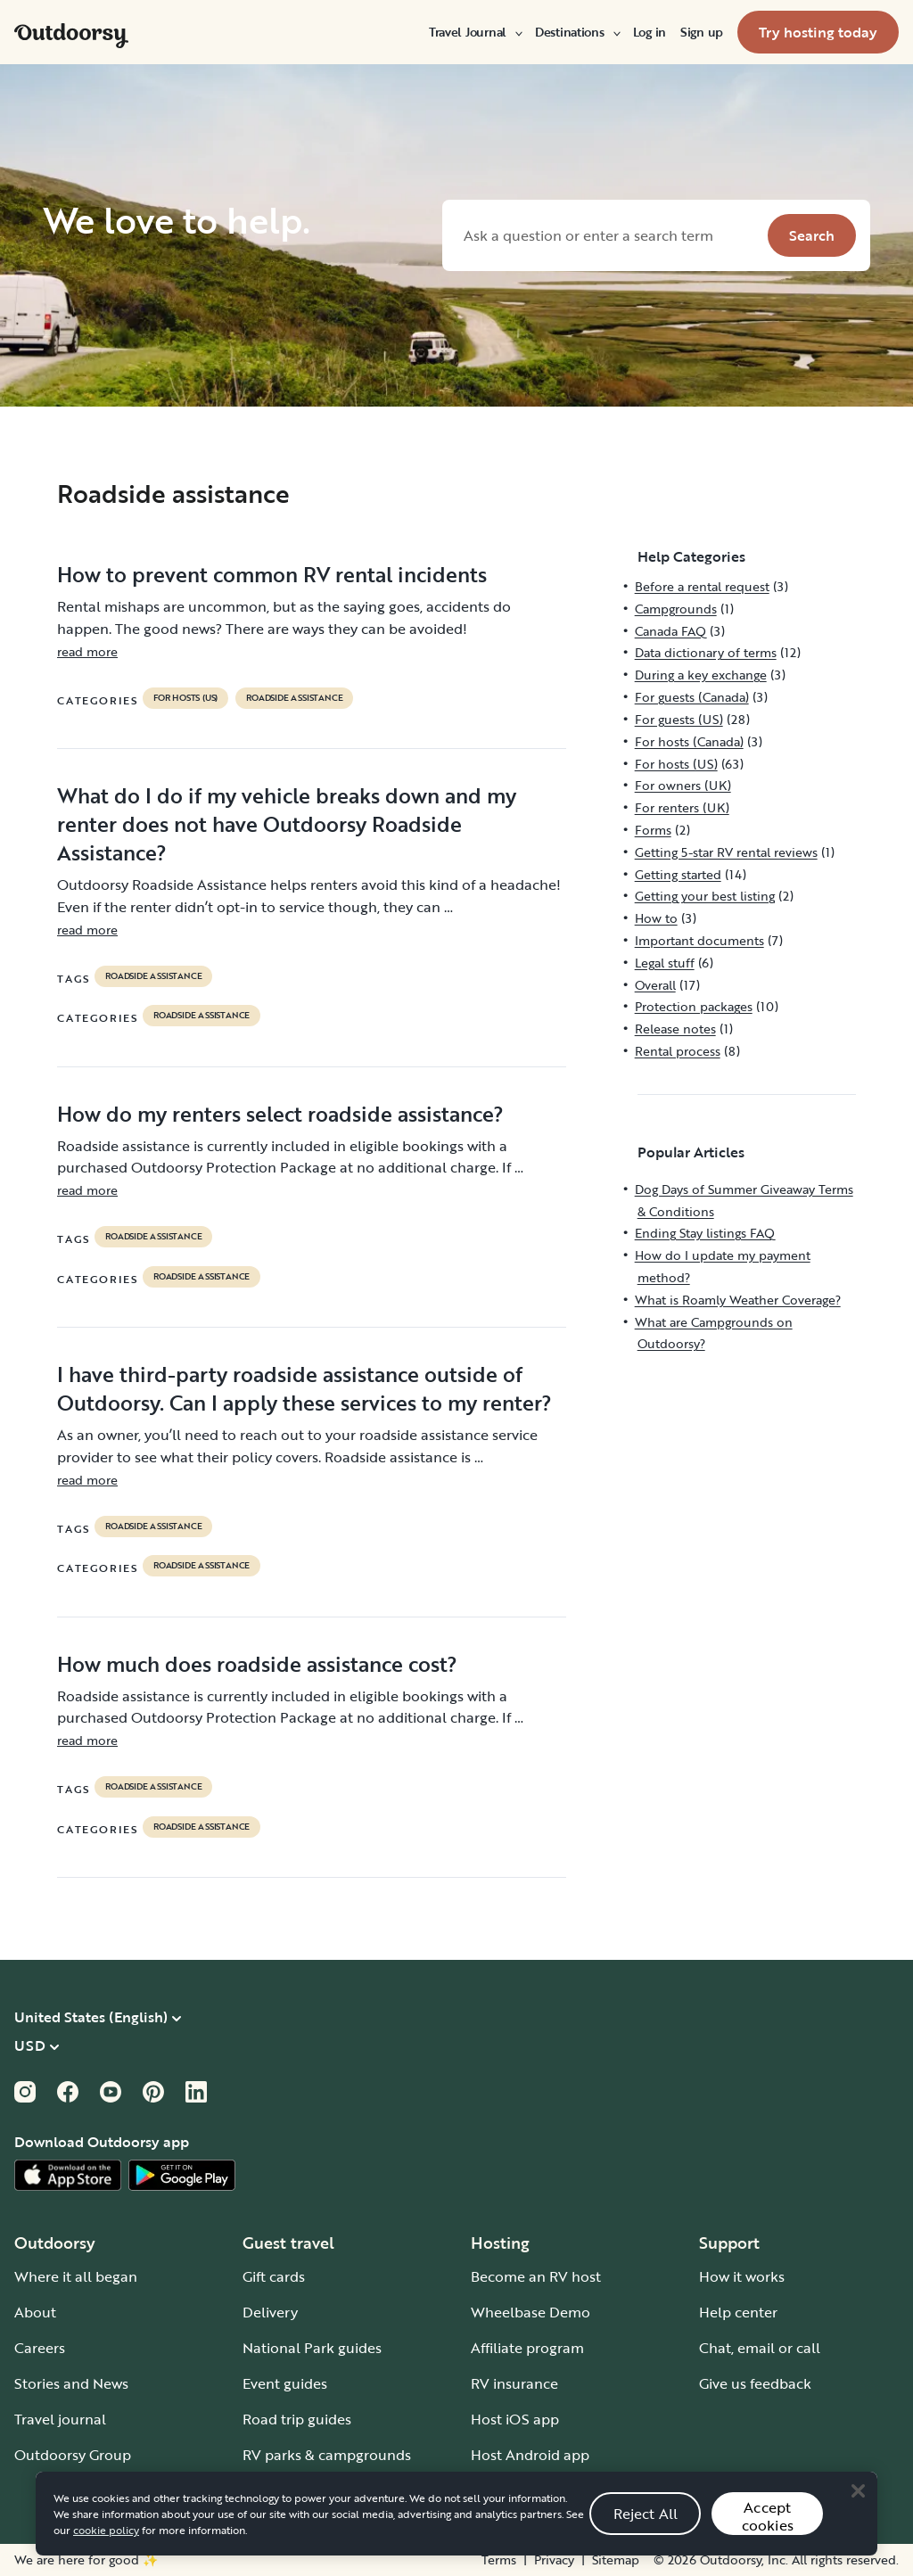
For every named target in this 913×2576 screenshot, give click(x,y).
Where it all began (75, 2276)
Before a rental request (702, 586)
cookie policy (106, 2551)
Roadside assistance (294, 698)
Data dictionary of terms (706, 652)
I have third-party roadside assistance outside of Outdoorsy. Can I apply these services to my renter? (304, 1388)
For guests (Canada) (692, 696)
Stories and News (71, 2383)
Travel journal (60, 2419)
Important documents (699, 940)
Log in (649, 32)
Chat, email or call (759, 2347)
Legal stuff (665, 962)
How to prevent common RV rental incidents (272, 574)
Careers (39, 2347)
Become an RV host (536, 2276)
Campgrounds (676, 608)
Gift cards (274, 2276)
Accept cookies (768, 2537)
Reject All (646, 2535)
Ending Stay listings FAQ (705, 1232)
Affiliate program (527, 2347)
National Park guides (312, 2347)
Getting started (678, 874)
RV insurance (514, 2383)
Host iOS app (515, 2419)
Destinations (577, 32)
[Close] (857, 2511)
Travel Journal (475, 32)
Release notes (675, 1028)
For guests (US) (679, 719)
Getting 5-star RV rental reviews (726, 852)
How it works (742, 2276)
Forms (653, 829)
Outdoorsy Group (72, 2454)
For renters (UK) (682, 807)
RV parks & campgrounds (327, 2454)
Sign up (701, 32)
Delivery (270, 2312)
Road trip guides (297, 2419)
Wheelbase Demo (530, 2312)
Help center (738, 2312)
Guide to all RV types (312, 2490)
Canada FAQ (670, 630)
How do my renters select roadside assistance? (280, 1114)
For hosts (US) (185, 698)
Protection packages (694, 1006)
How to (656, 918)
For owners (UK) (683, 785)
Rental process (677, 1050)
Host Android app (530, 2454)
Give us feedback (755, 2383)
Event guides (285, 2383)
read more (87, 651)
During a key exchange (701, 674)
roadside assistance (153, 976)
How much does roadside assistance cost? (257, 1664)
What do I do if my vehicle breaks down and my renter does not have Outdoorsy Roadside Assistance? (286, 824)
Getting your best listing (705, 895)
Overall (655, 984)
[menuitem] (475, 32)
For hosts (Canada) (689, 741)
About (35, 2312)
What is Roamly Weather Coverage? (738, 1299)
